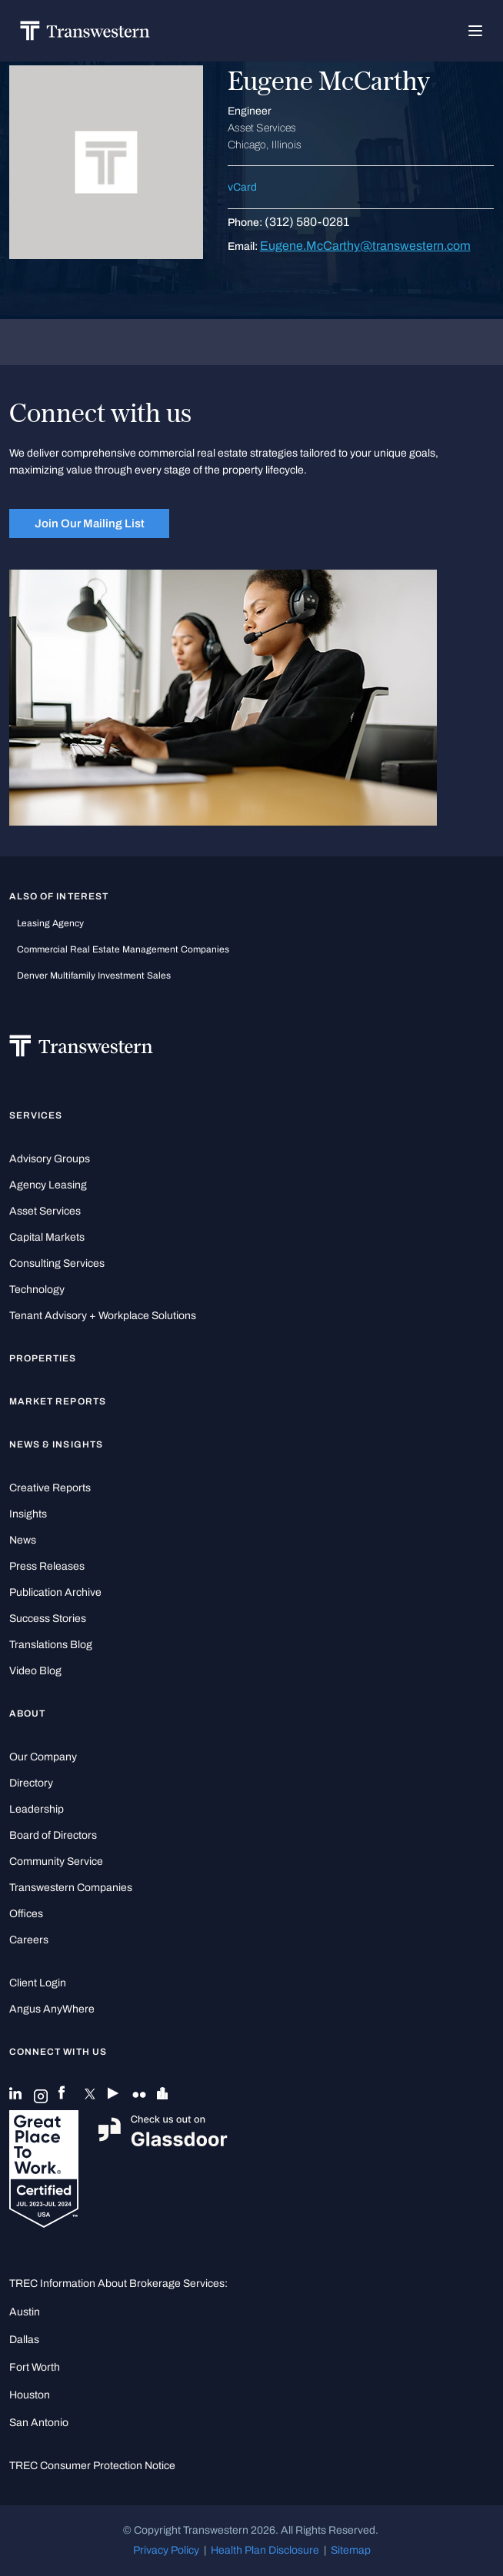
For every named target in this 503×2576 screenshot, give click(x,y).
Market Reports (57, 1401)
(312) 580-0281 (307, 221)
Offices (26, 1914)
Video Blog (35, 1671)
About (27, 1713)
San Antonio (38, 2422)
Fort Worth (34, 2367)
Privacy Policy (166, 2550)
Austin (24, 2312)
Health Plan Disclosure (265, 2550)
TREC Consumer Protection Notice (92, 2465)
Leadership (36, 1809)
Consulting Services (57, 1263)
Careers (28, 1940)
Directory (31, 1783)
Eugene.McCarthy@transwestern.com (365, 245)
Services (35, 1115)
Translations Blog (50, 1644)
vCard (242, 187)
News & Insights (56, 1444)
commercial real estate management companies (123, 949)
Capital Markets (47, 1237)
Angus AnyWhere (52, 2009)
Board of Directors (53, 1835)
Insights (28, 1514)
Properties (43, 1358)
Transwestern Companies (70, 1887)
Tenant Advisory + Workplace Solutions (102, 1315)
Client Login (37, 1983)
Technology (37, 1289)
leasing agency (50, 923)
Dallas (24, 2339)
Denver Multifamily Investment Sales (94, 975)
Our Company (43, 1757)
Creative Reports (50, 1488)
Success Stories (47, 1618)
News (22, 1540)
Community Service (56, 1861)
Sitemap (351, 2550)
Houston (29, 2395)
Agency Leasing (48, 1185)
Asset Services (45, 1211)
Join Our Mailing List (90, 523)
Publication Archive (55, 1592)
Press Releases (47, 1566)
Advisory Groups (49, 1159)
